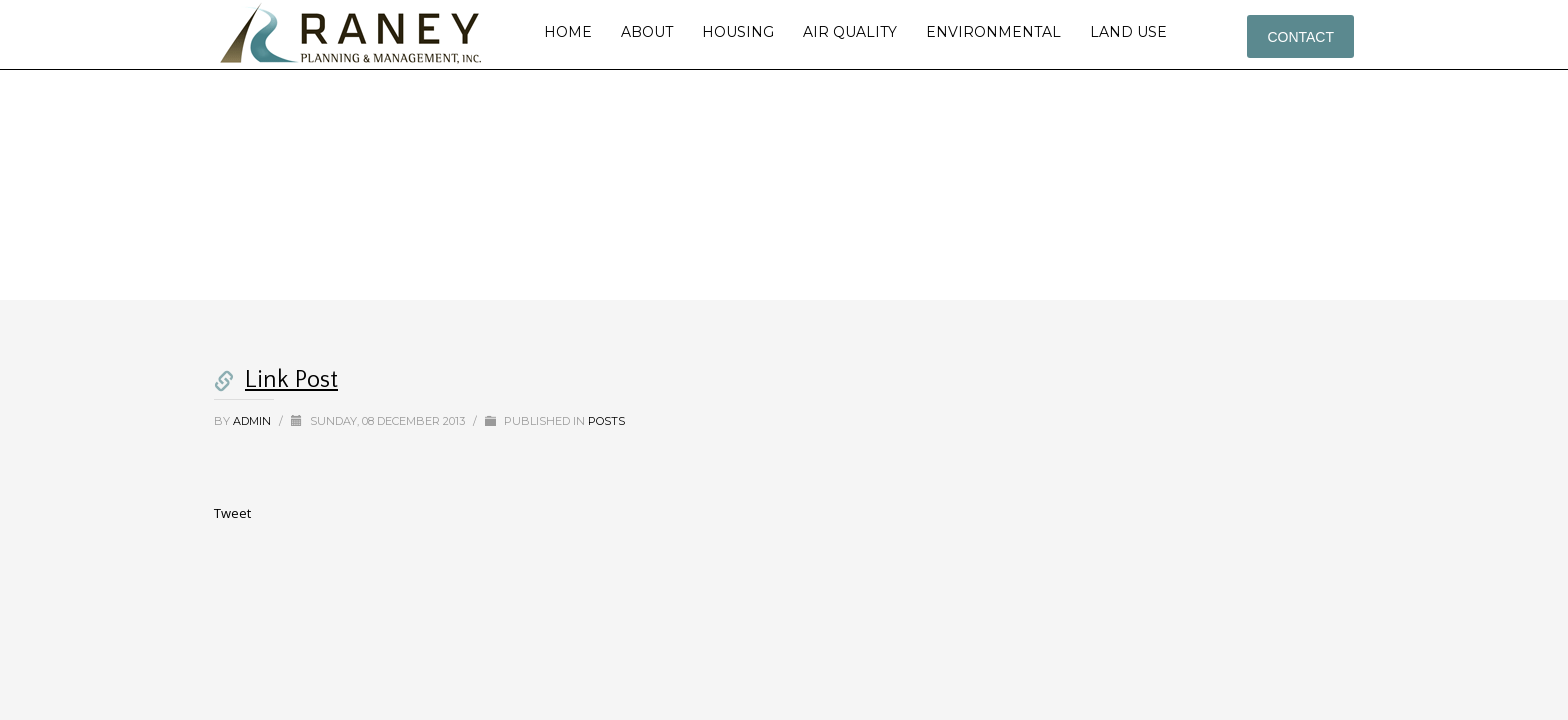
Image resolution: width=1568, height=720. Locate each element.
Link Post (291, 380)
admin (253, 421)
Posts (606, 421)
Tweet (232, 513)
